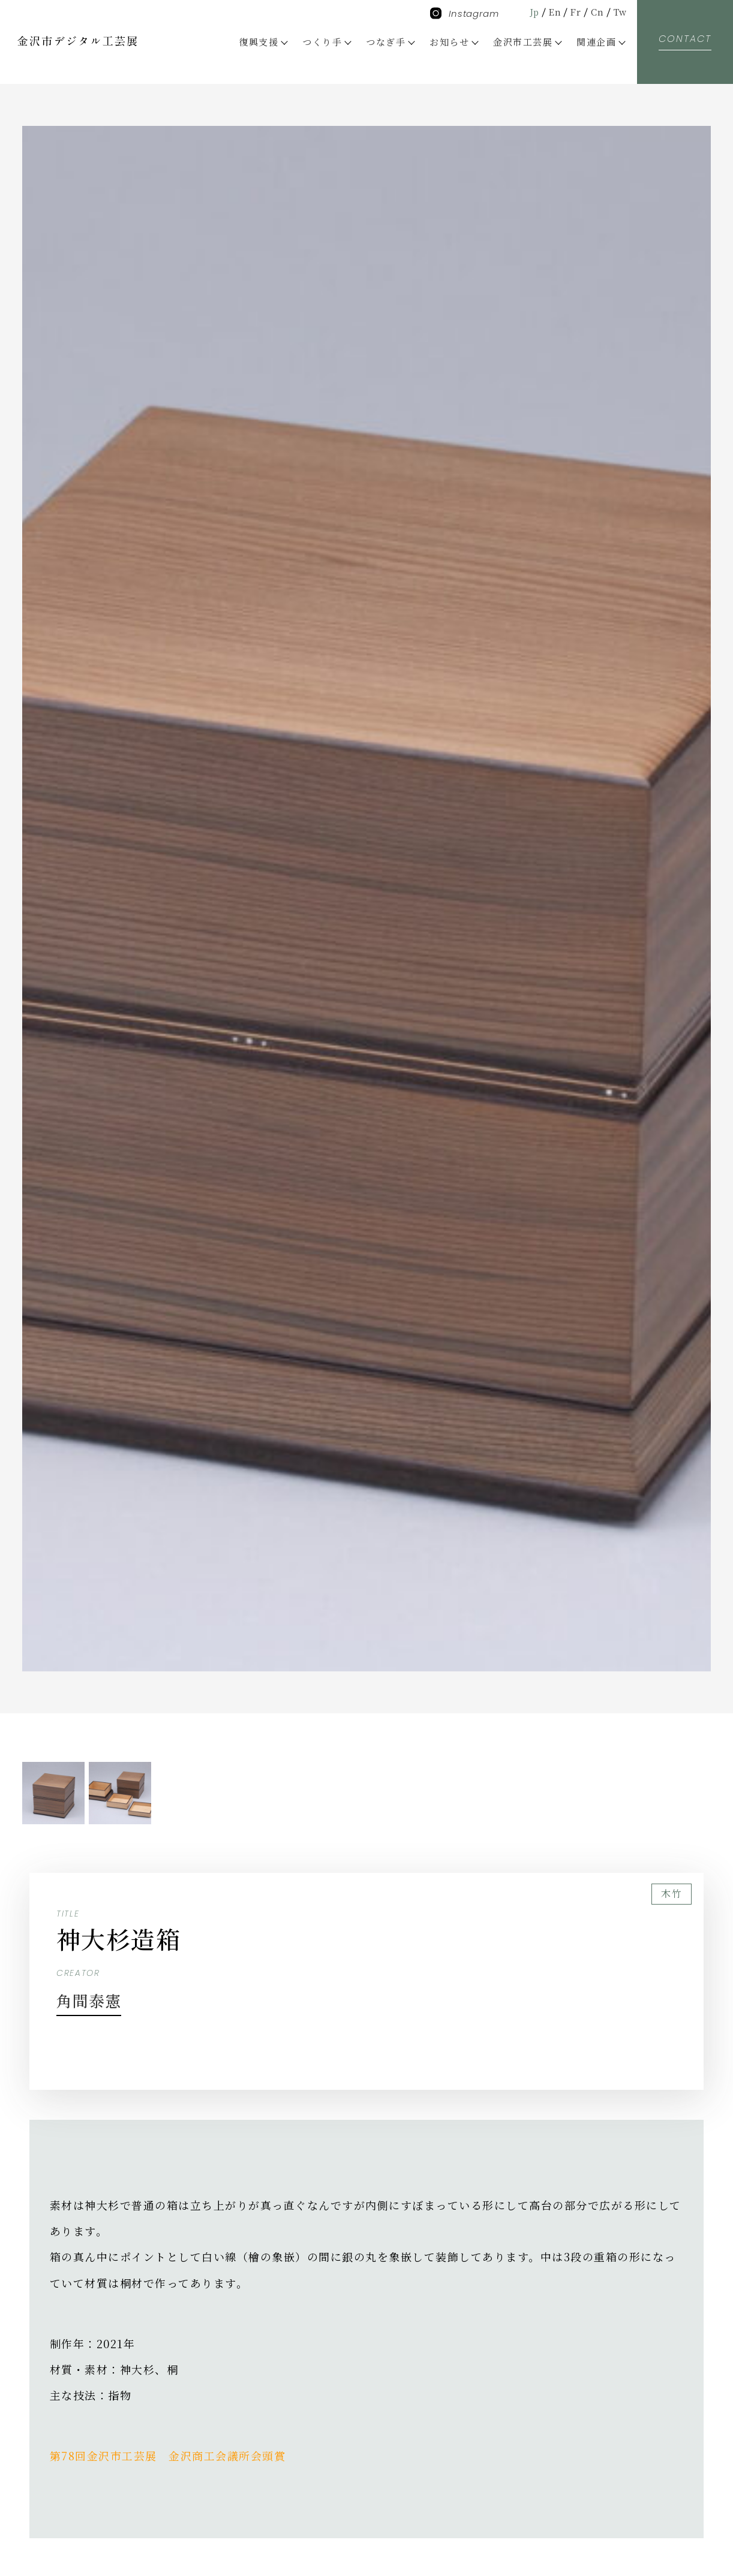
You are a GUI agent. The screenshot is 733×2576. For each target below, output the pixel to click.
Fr (573, 11)
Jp (529, 11)
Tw (619, 11)
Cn (596, 11)
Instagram (464, 13)
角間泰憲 (94, 1999)
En (551, 11)
